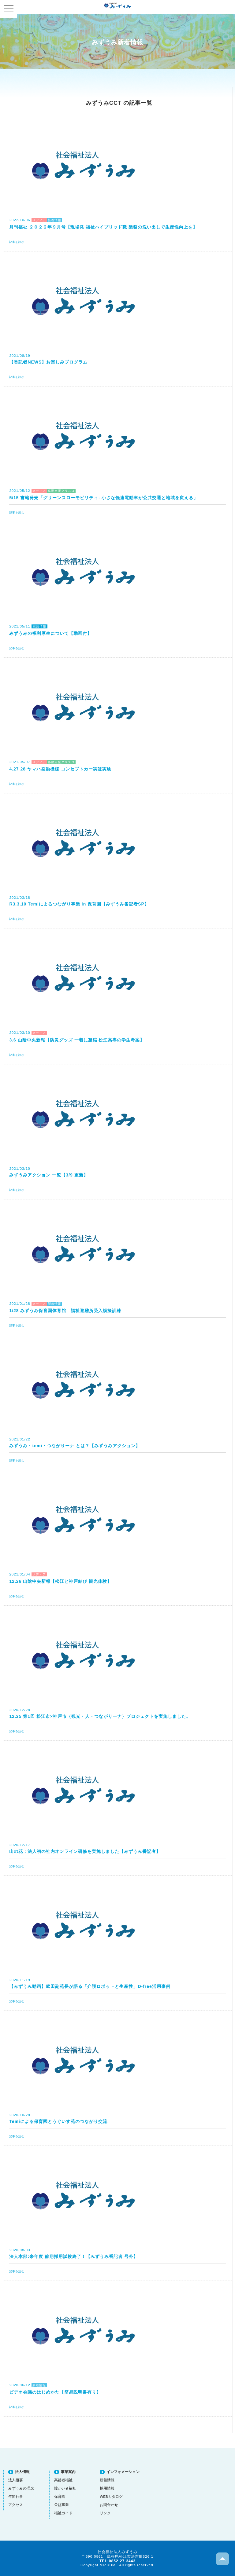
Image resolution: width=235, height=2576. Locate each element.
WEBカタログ (111, 2496)
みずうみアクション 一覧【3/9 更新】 (48, 1175)
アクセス (15, 2505)
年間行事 (15, 2496)
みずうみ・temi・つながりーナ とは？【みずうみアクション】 (74, 1445)
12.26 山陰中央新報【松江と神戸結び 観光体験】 (60, 1581)
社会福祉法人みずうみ (117, 5)
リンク (105, 2513)
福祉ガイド (63, 2513)
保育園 (59, 2496)
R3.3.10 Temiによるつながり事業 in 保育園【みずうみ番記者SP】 (79, 904)
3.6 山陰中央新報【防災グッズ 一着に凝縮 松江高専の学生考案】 (76, 1039)
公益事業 (61, 2505)
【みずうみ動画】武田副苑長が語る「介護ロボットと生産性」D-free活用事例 (89, 1986)
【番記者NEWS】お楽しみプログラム (48, 362)
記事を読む (16, 241)
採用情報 (107, 2488)
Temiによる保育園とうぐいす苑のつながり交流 (58, 2121)
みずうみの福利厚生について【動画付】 (50, 633)
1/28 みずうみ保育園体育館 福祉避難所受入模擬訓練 (65, 1310)
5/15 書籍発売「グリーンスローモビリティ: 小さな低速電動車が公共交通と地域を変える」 (103, 497)
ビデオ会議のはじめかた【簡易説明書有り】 (55, 2392)
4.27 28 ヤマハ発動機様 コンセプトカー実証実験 (60, 769)
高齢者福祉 (63, 2480)
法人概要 (15, 2480)
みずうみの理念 (21, 2488)
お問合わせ (109, 2505)
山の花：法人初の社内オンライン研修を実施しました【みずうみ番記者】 (85, 1851)
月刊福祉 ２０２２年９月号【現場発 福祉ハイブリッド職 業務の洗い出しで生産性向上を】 (103, 227)
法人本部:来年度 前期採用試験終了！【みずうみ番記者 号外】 (73, 2256)
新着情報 (107, 2480)
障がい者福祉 (65, 2488)
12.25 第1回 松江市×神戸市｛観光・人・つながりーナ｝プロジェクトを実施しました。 (100, 1716)
